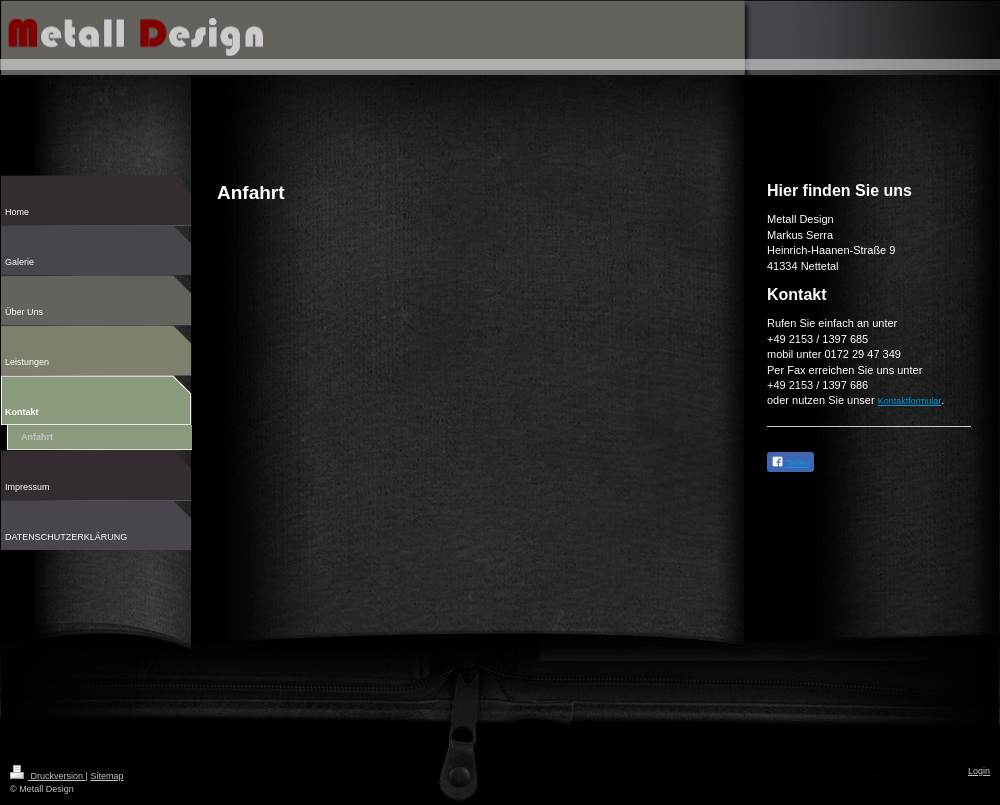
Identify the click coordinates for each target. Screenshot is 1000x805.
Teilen (790, 461)
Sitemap (106, 776)
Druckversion (48, 776)
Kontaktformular (910, 401)
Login (979, 771)
